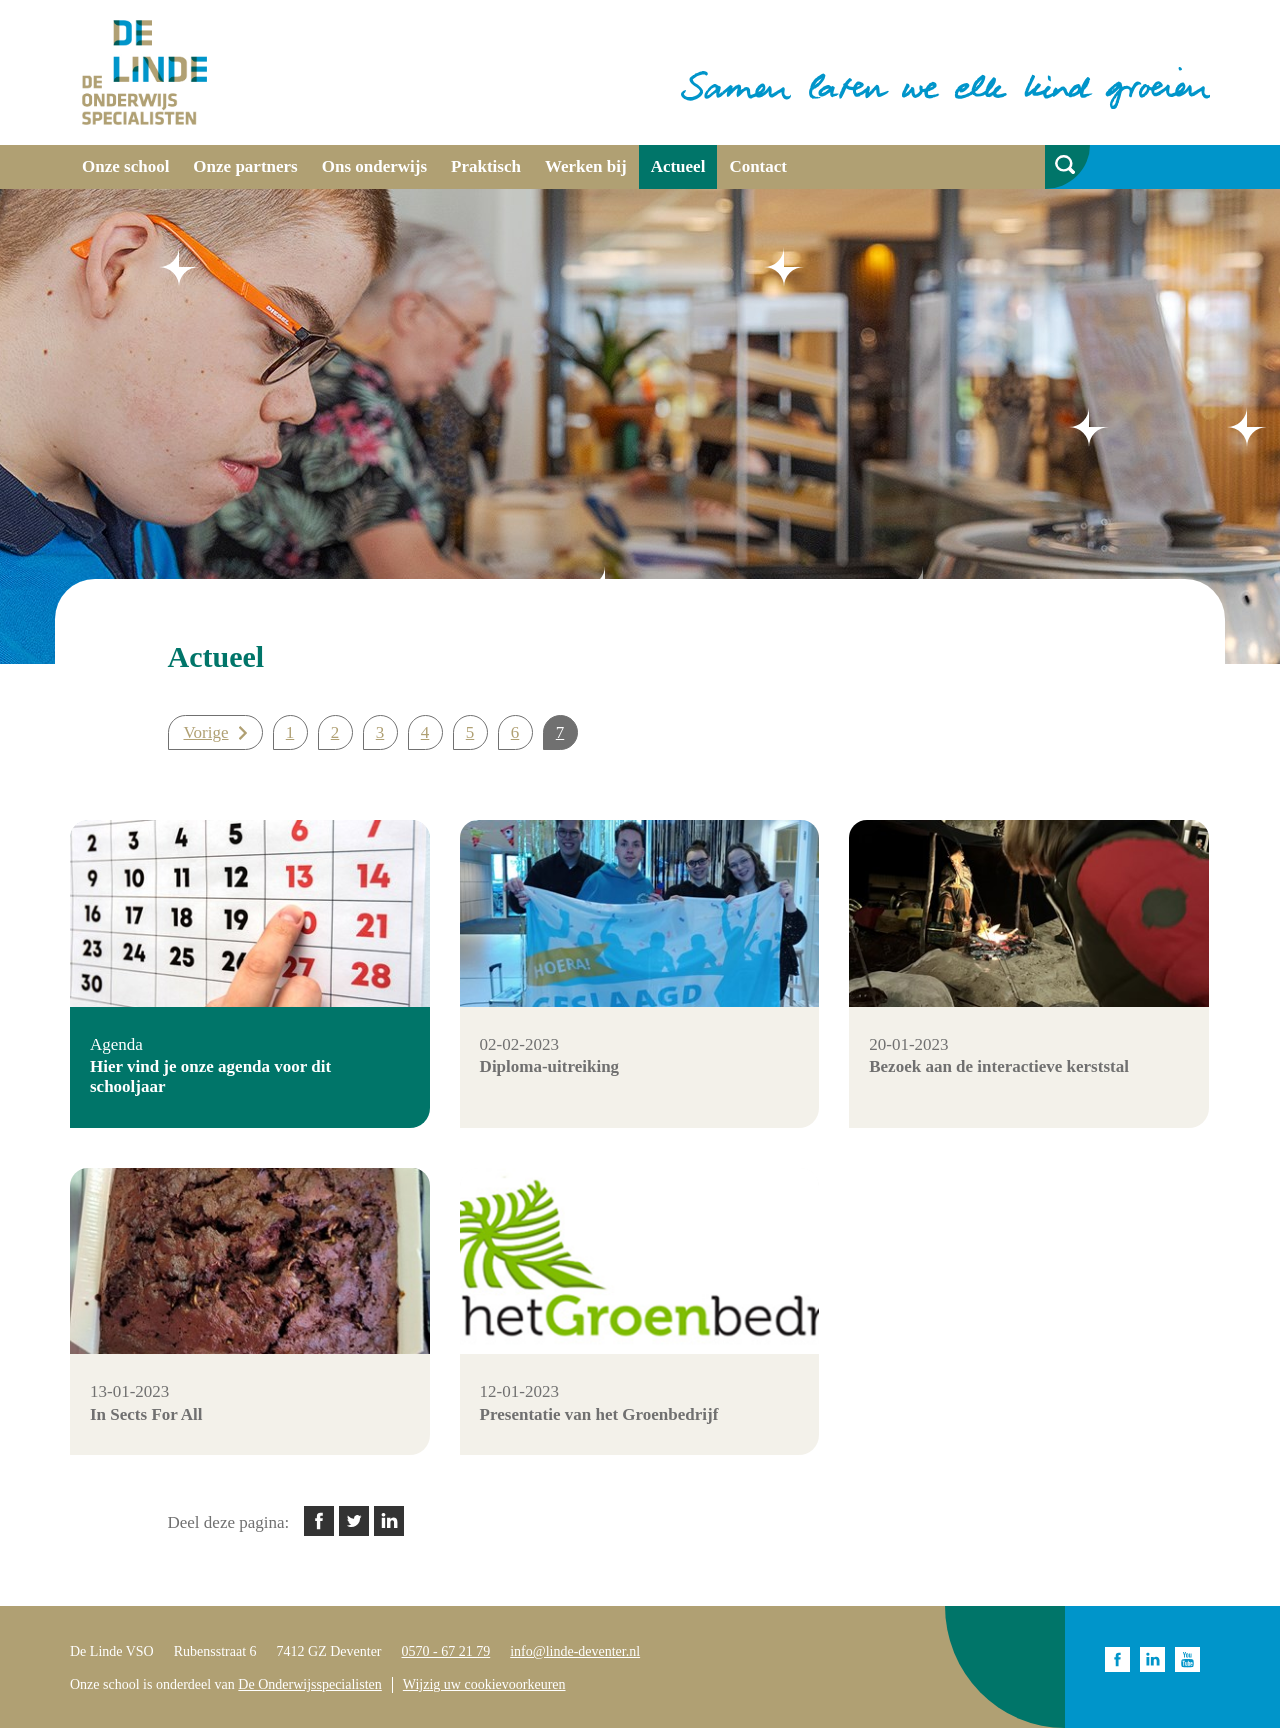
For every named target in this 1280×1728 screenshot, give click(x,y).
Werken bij (586, 166)
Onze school (125, 166)
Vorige (206, 732)
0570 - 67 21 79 (446, 1651)
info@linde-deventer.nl (575, 1651)
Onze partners (245, 166)
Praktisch (486, 166)
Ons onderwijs (374, 166)
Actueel (678, 166)
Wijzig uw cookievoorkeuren (484, 1684)
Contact (758, 166)
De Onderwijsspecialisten (309, 1684)
